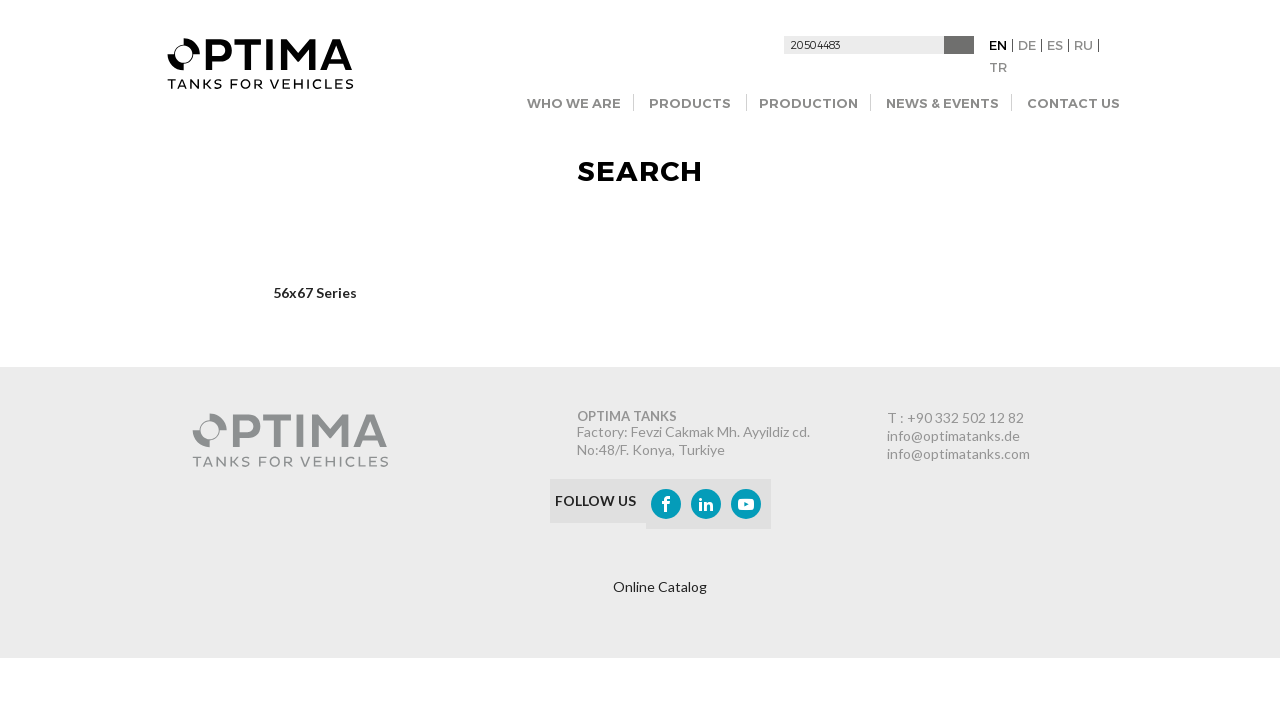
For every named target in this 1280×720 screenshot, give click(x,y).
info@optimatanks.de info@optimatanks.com (958, 444)
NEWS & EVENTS (942, 103)
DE (1027, 45)
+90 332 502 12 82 (965, 417)
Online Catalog (660, 586)
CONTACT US (1073, 103)
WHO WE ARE (574, 103)
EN (998, 45)
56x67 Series (315, 292)
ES (1055, 45)
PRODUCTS (690, 103)
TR (998, 67)
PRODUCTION (808, 103)
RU (1083, 45)
